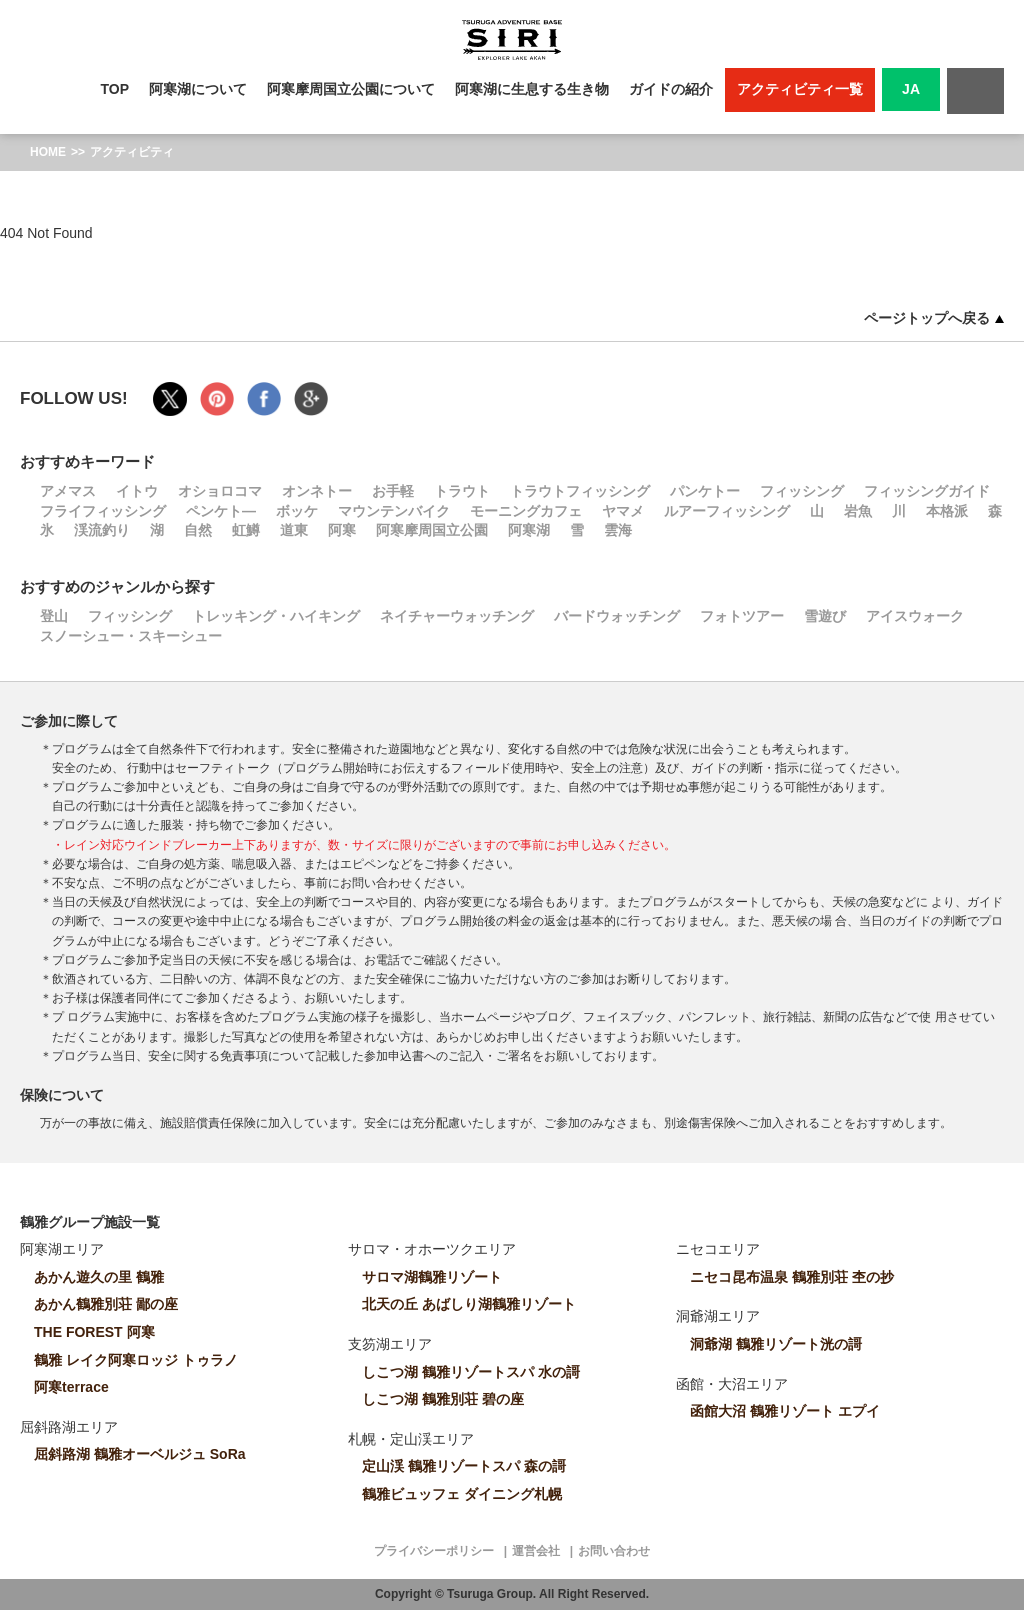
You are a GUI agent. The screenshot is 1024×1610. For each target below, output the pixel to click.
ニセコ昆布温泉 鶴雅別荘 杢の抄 (792, 1277)
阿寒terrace (71, 1387)
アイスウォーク (915, 616)
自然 (198, 530)
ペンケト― (221, 511)
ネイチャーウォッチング (457, 616)
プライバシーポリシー (434, 1551)
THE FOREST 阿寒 (94, 1332)
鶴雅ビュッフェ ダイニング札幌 (462, 1494)
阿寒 (342, 530)
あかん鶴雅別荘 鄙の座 (106, 1304)
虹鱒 (246, 530)
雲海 (618, 530)
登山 (54, 616)
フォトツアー (742, 616)
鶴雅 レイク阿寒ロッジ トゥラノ (136, 1360)
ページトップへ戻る (934, 318)
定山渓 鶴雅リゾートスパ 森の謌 (464, 1466)
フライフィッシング (103, 511)
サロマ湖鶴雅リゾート (432, 1277)
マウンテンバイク (394, 511)
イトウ (137, 491)
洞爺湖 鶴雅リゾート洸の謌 (776, 1344)
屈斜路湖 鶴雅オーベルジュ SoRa (140, 1454)
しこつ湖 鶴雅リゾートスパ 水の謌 (471, 1372)
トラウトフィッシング (580, 491)
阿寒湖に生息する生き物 (532, 89)
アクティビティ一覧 (800, 89)
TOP (115, 89)
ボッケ (297, 511)
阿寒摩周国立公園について (351, 89)
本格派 (947, 511)
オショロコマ (220, 491)
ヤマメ (623, 511)
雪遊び (825, 616)
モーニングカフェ (526, 511)
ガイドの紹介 (671, 89)
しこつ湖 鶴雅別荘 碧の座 (443, 1399)
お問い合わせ (614, 1551)
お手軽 (393, 491)
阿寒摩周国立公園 (432, 530)
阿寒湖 (529, 530)
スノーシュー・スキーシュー (131, 636)
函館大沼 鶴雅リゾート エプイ (785, 1411)
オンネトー (317, 491)
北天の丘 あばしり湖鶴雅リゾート (469, 1304)
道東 (294, 530)
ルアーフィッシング (727, 511)
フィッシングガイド (927, 491)
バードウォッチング (617, 616)
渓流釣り (102, 530)
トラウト (462, 491)
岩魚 (858, 511)
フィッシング (802, 491)
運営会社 (536, 1551)
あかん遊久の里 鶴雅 (99, 1277)
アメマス (68, 491)
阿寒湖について (198, 89)
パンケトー (705, 491)
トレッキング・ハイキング (276, 616)
